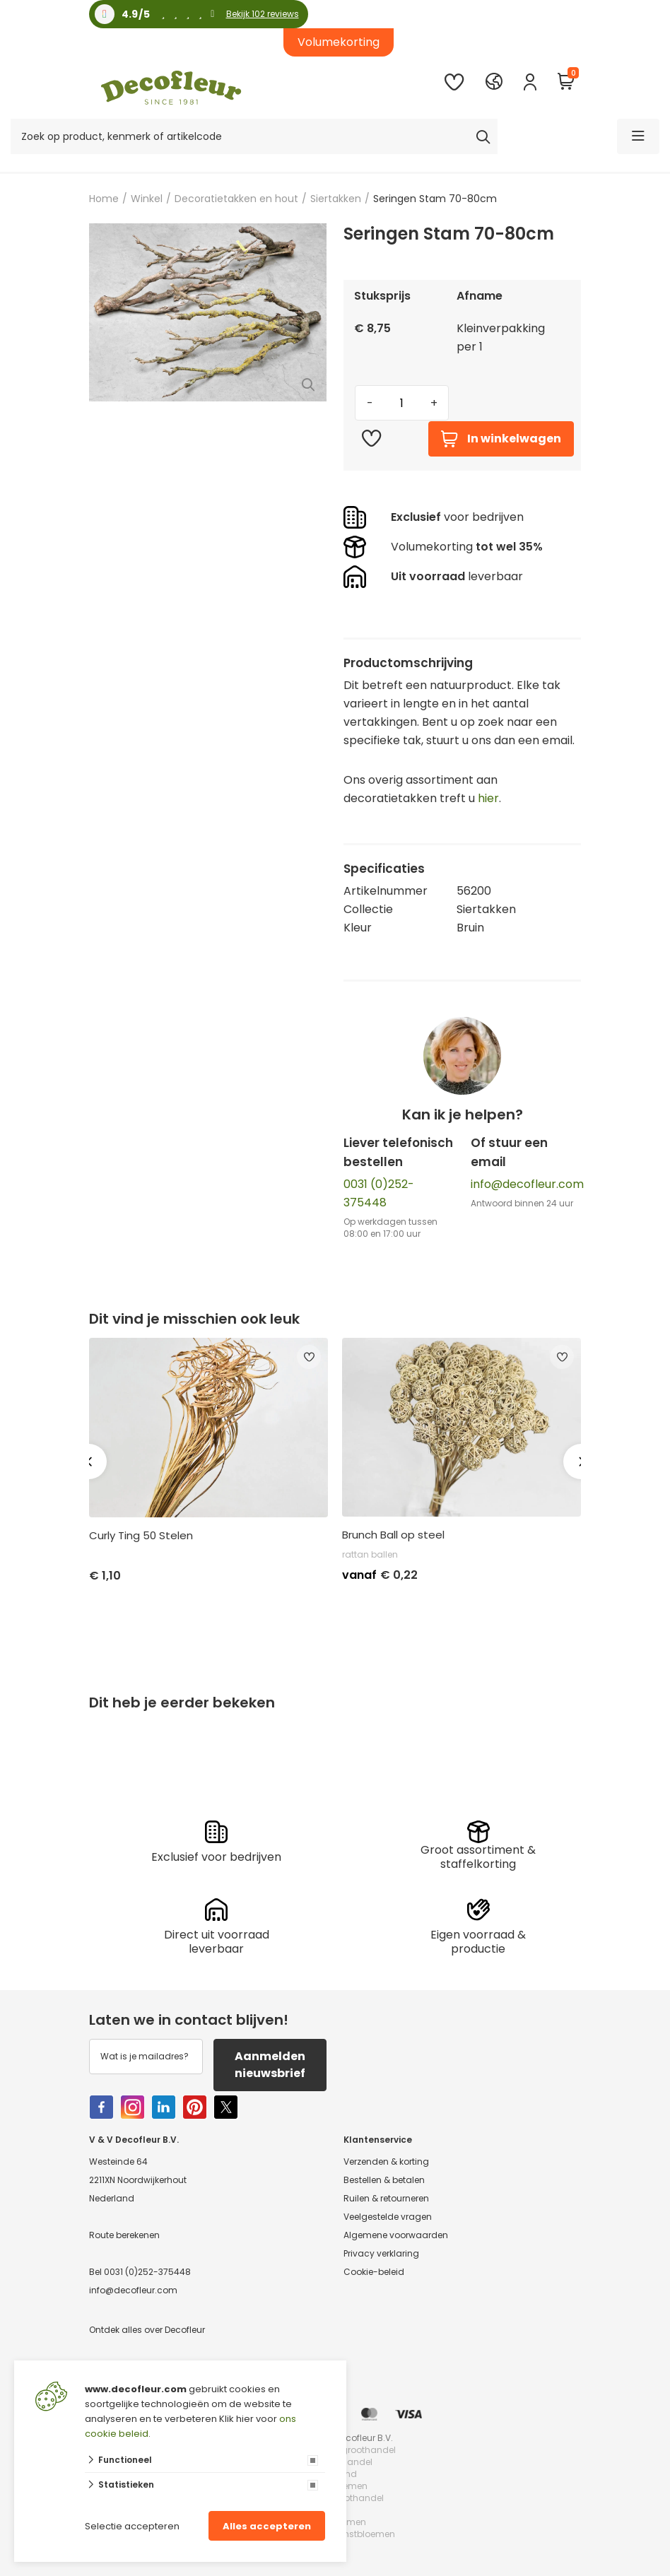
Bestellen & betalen (384, 2180)
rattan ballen (370, 1554)
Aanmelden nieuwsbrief (270, 2064)
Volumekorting (339, 42)
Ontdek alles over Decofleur (147, 2330)
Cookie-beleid (373, 2272)
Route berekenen (124, 2235)
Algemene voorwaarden (395, 2235)
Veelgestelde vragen (387, 2217)
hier (488, 798)
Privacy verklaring (381, 2253)
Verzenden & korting (386, 2162)
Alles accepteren (267, 2526)
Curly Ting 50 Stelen (141, 1536)
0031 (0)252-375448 (147, 2272)
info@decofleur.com (527, 1184)
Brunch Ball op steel (393, 1535)
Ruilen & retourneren (386, 2198)
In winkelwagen (500, 439)
